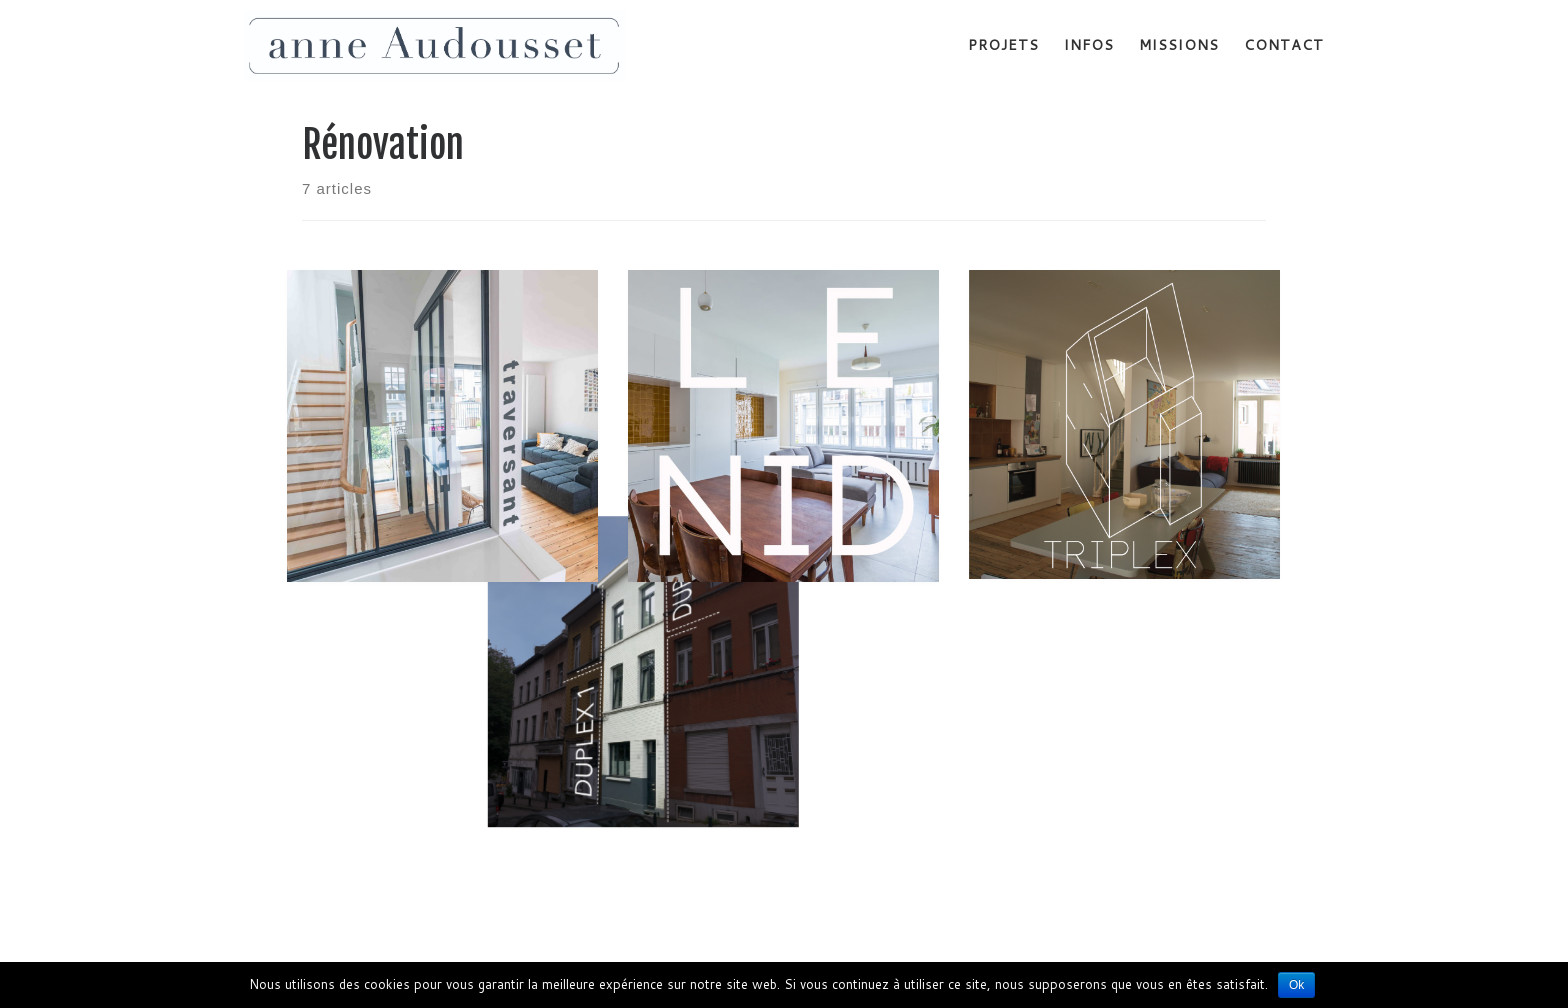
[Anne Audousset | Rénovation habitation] (434, 44)
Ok (1296, 985)
